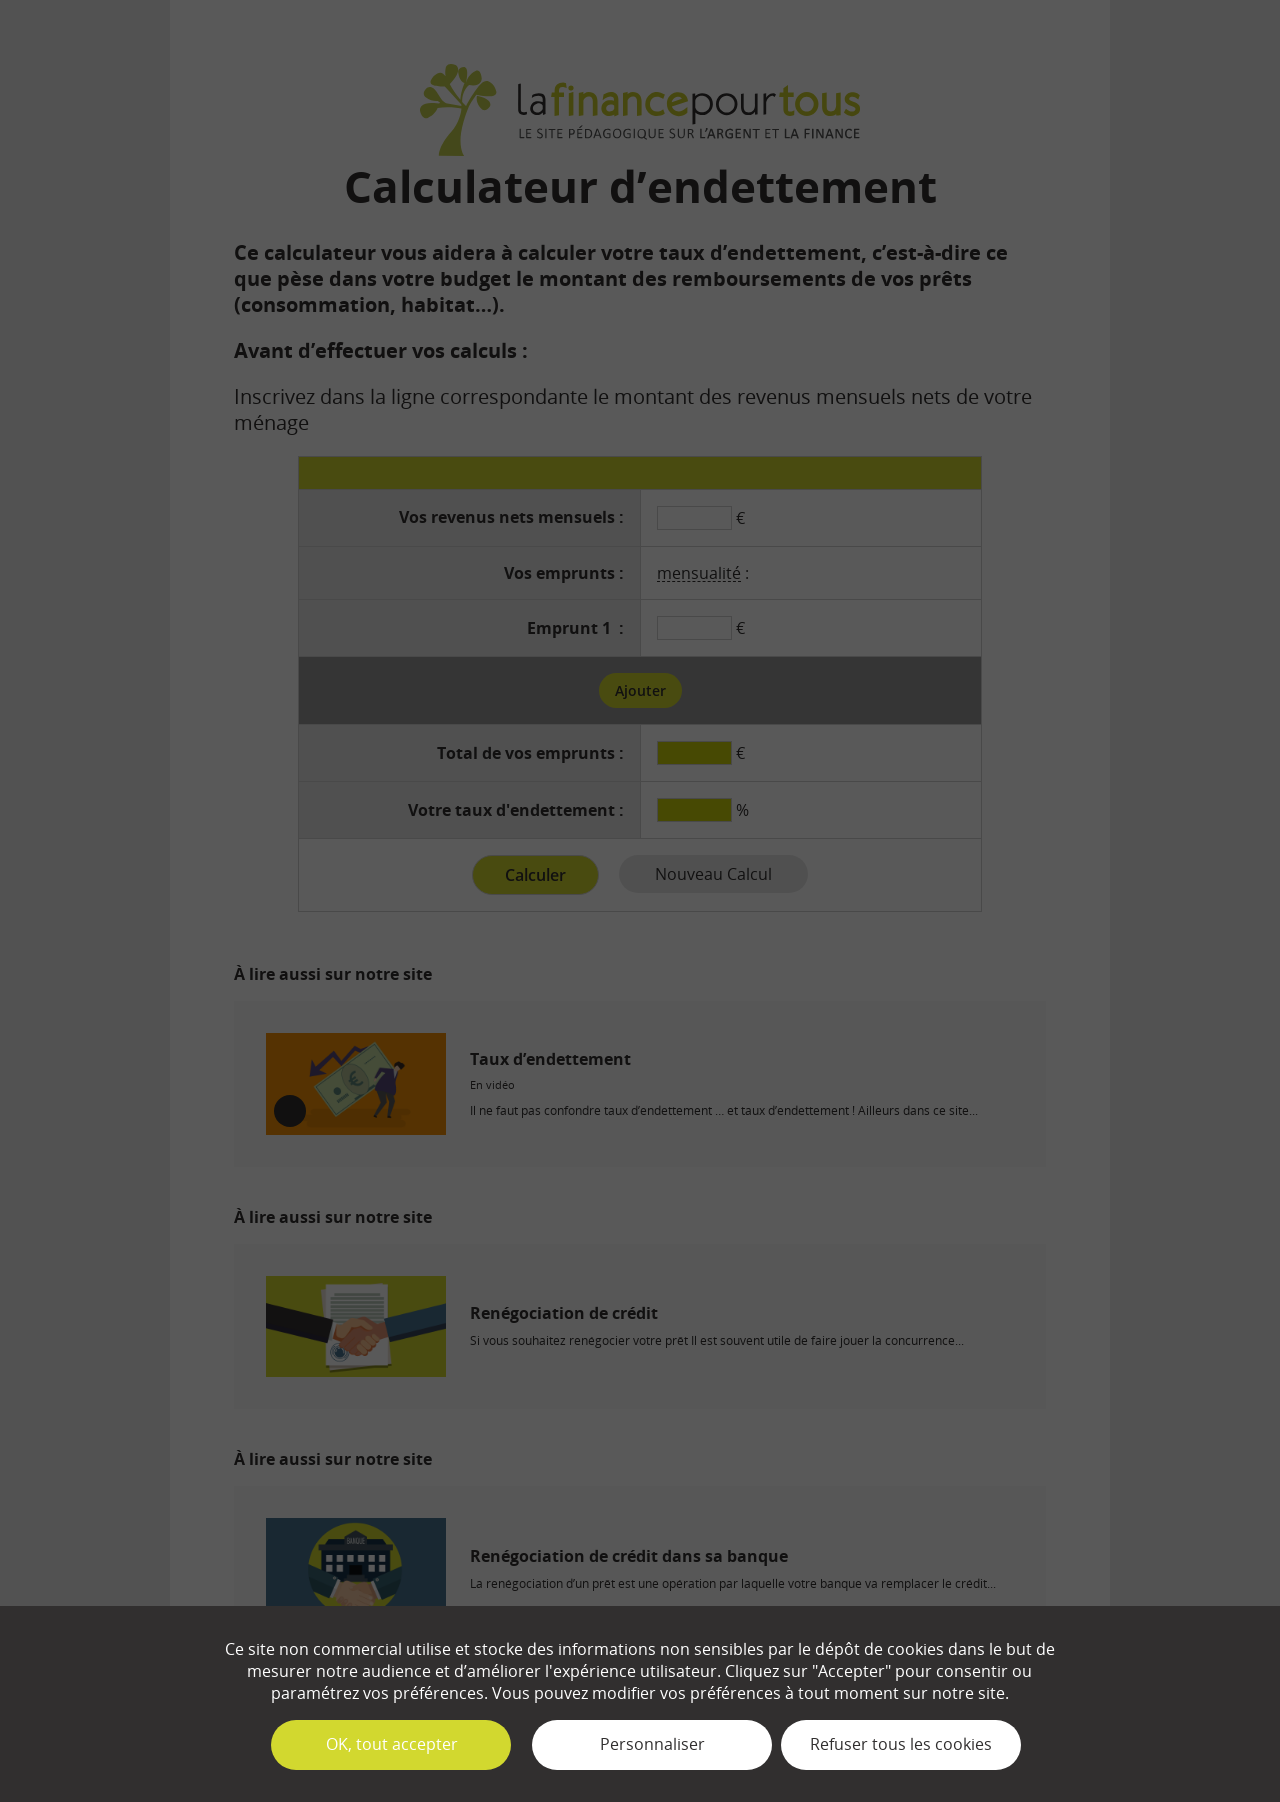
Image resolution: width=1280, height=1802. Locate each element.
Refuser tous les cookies (901, 1744)
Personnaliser (652, 1744)
